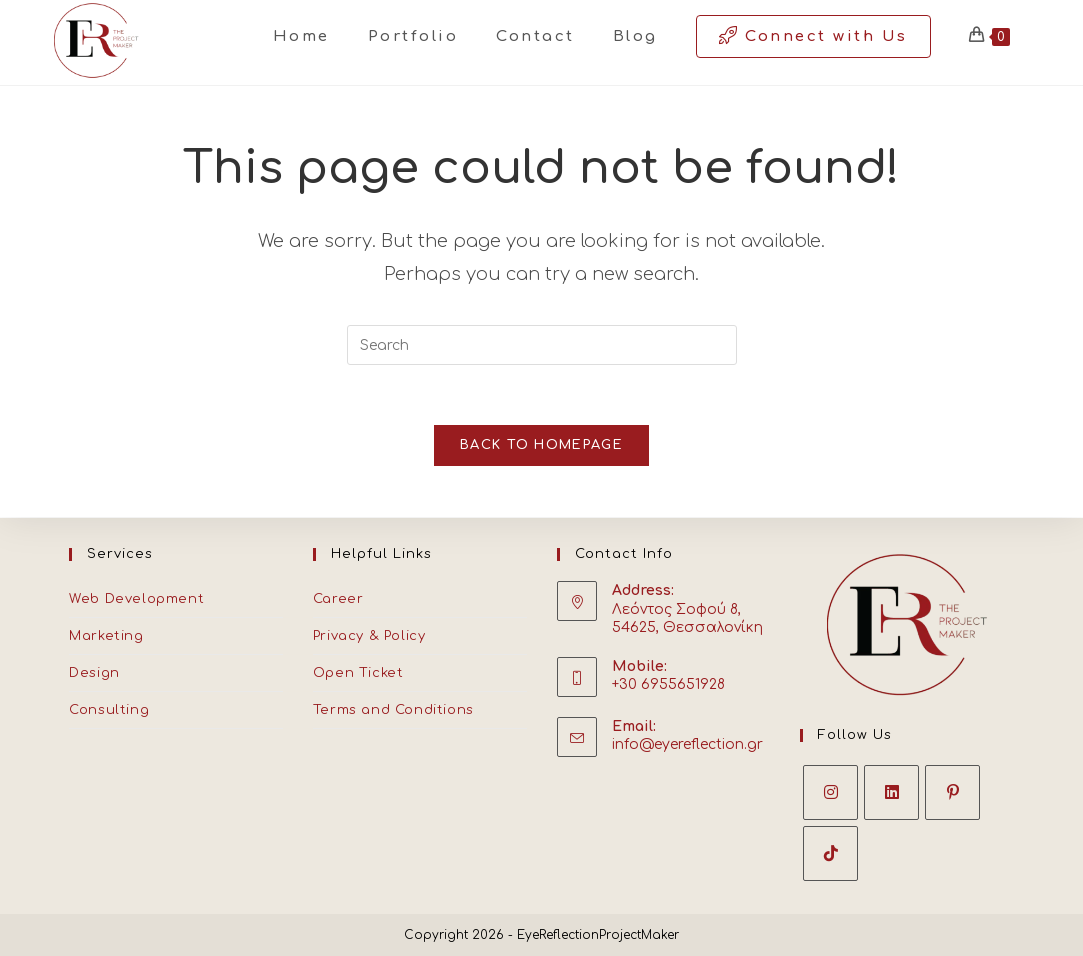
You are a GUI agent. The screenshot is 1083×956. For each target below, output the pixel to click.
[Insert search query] (542, 345)
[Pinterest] (952, 792)
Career (338, 599)
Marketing (106, 636)
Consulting (109, 710)
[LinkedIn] (891, 792)
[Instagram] (830, 792)
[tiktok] (830, 853)
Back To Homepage (541, 446)
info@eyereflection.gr (687, 744)
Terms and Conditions (393, 710)
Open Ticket (358, 673)
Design (94, 673)
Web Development (136, 599)
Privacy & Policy (369, 636)
